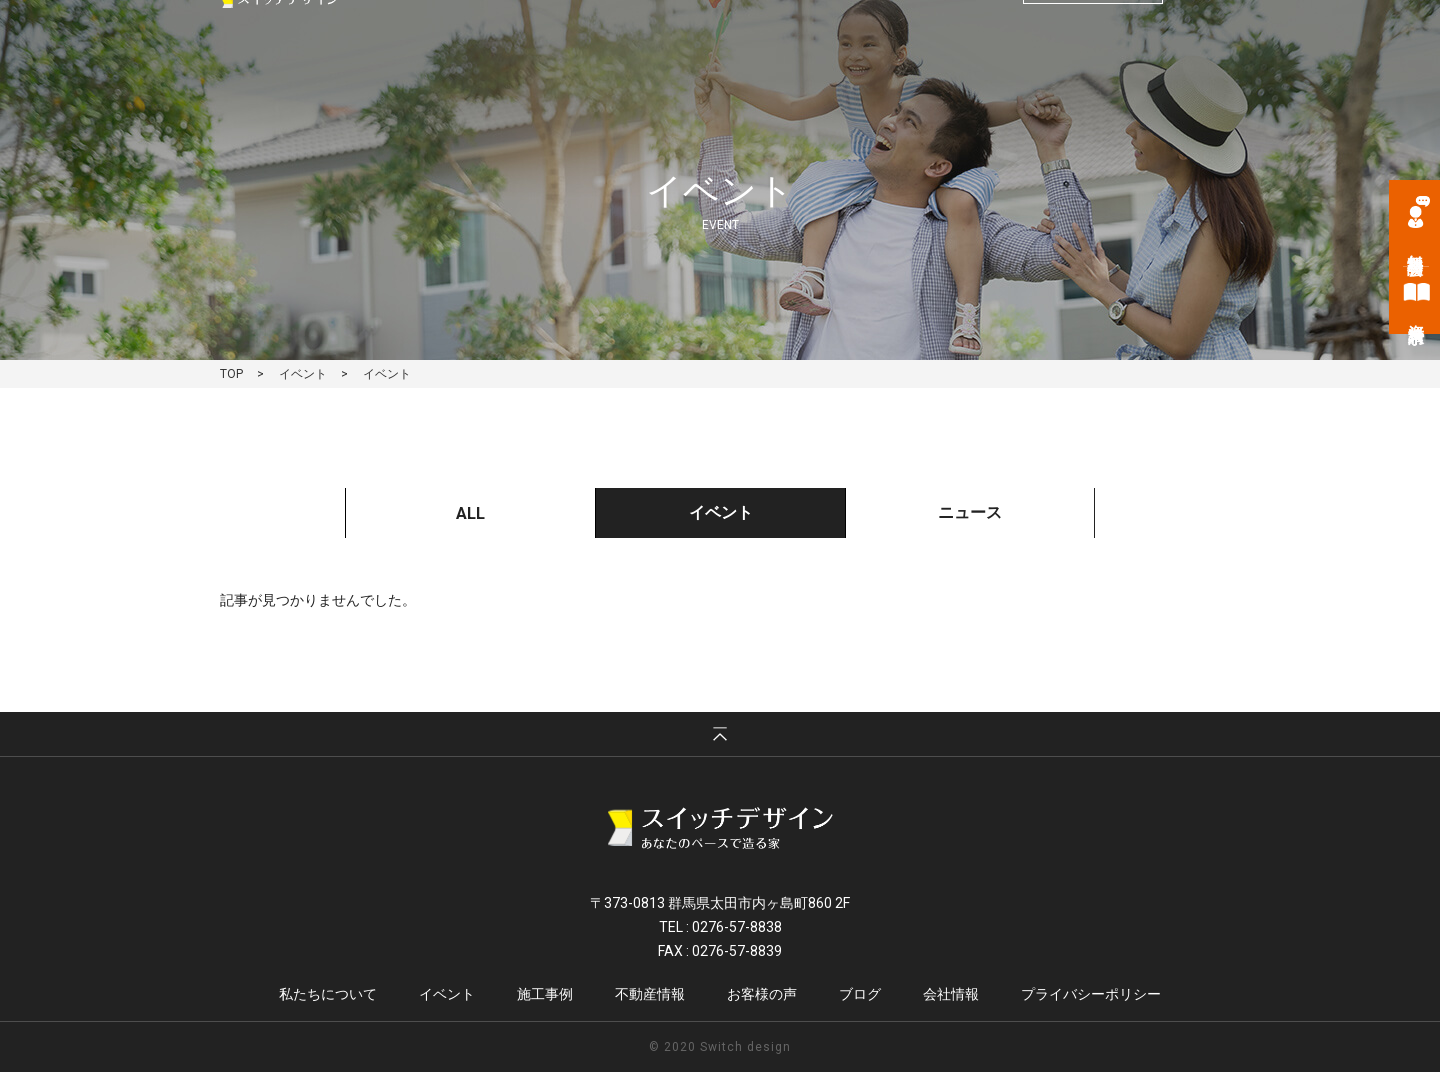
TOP (231, 374)
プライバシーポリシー (1091, 994)
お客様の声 (1021, 80)
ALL (470, 513)
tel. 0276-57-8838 (920, 37)
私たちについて (623, 80)
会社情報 (1191, 80)
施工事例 (822, 80)
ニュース (970, 512)
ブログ (1109, 80)
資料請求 (1416, 315)
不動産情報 (918, 80)
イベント (733, 80)
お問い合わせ (1093, 36)
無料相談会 (1415, 246)
